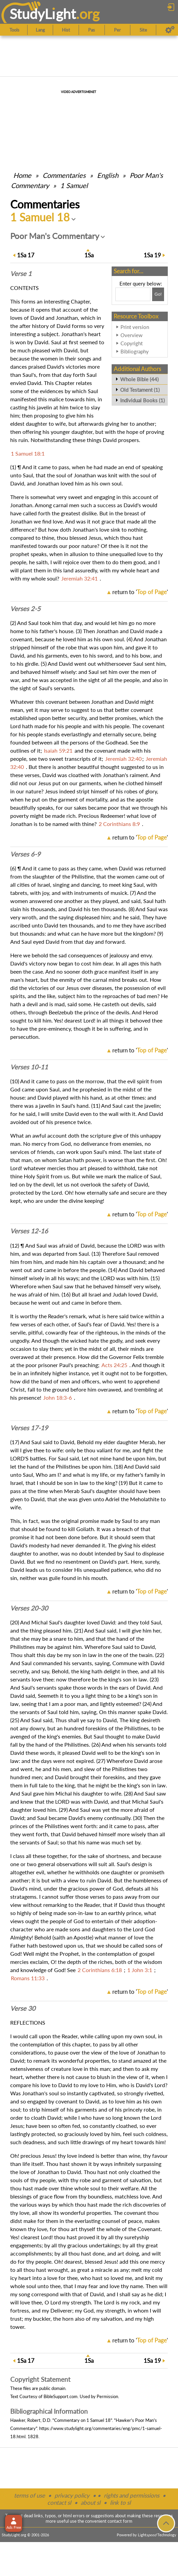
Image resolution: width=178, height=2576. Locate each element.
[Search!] (158, 294)
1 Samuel (74, 185)
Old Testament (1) (140, 390)
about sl (90, 2502)
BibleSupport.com (61, 2396)
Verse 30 (22, 2008)
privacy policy (72, 2495)
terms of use (29, 2495)
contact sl (59, 2502)
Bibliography (134, 351)
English (107, 175)
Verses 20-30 (29, 1608)
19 (152, 255)
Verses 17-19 (29, 1428)
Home (22, 175)
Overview (131, 335)
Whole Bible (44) (139, 379)
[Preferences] (170, 30)
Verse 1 (21, 273)
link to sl (120, 2502)
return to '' (140, 591)
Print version (134, 327)
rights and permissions (131, 2495)
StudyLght (43, 13)
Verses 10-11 (29, 1067)
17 (25, 255)
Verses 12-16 (29, 1231)
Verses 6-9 (25, 854)
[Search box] (132, 294)
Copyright (131, 343)
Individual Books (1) (142, 400)
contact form (120, 2521)
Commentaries (64, 175)
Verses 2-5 (25, 608)
